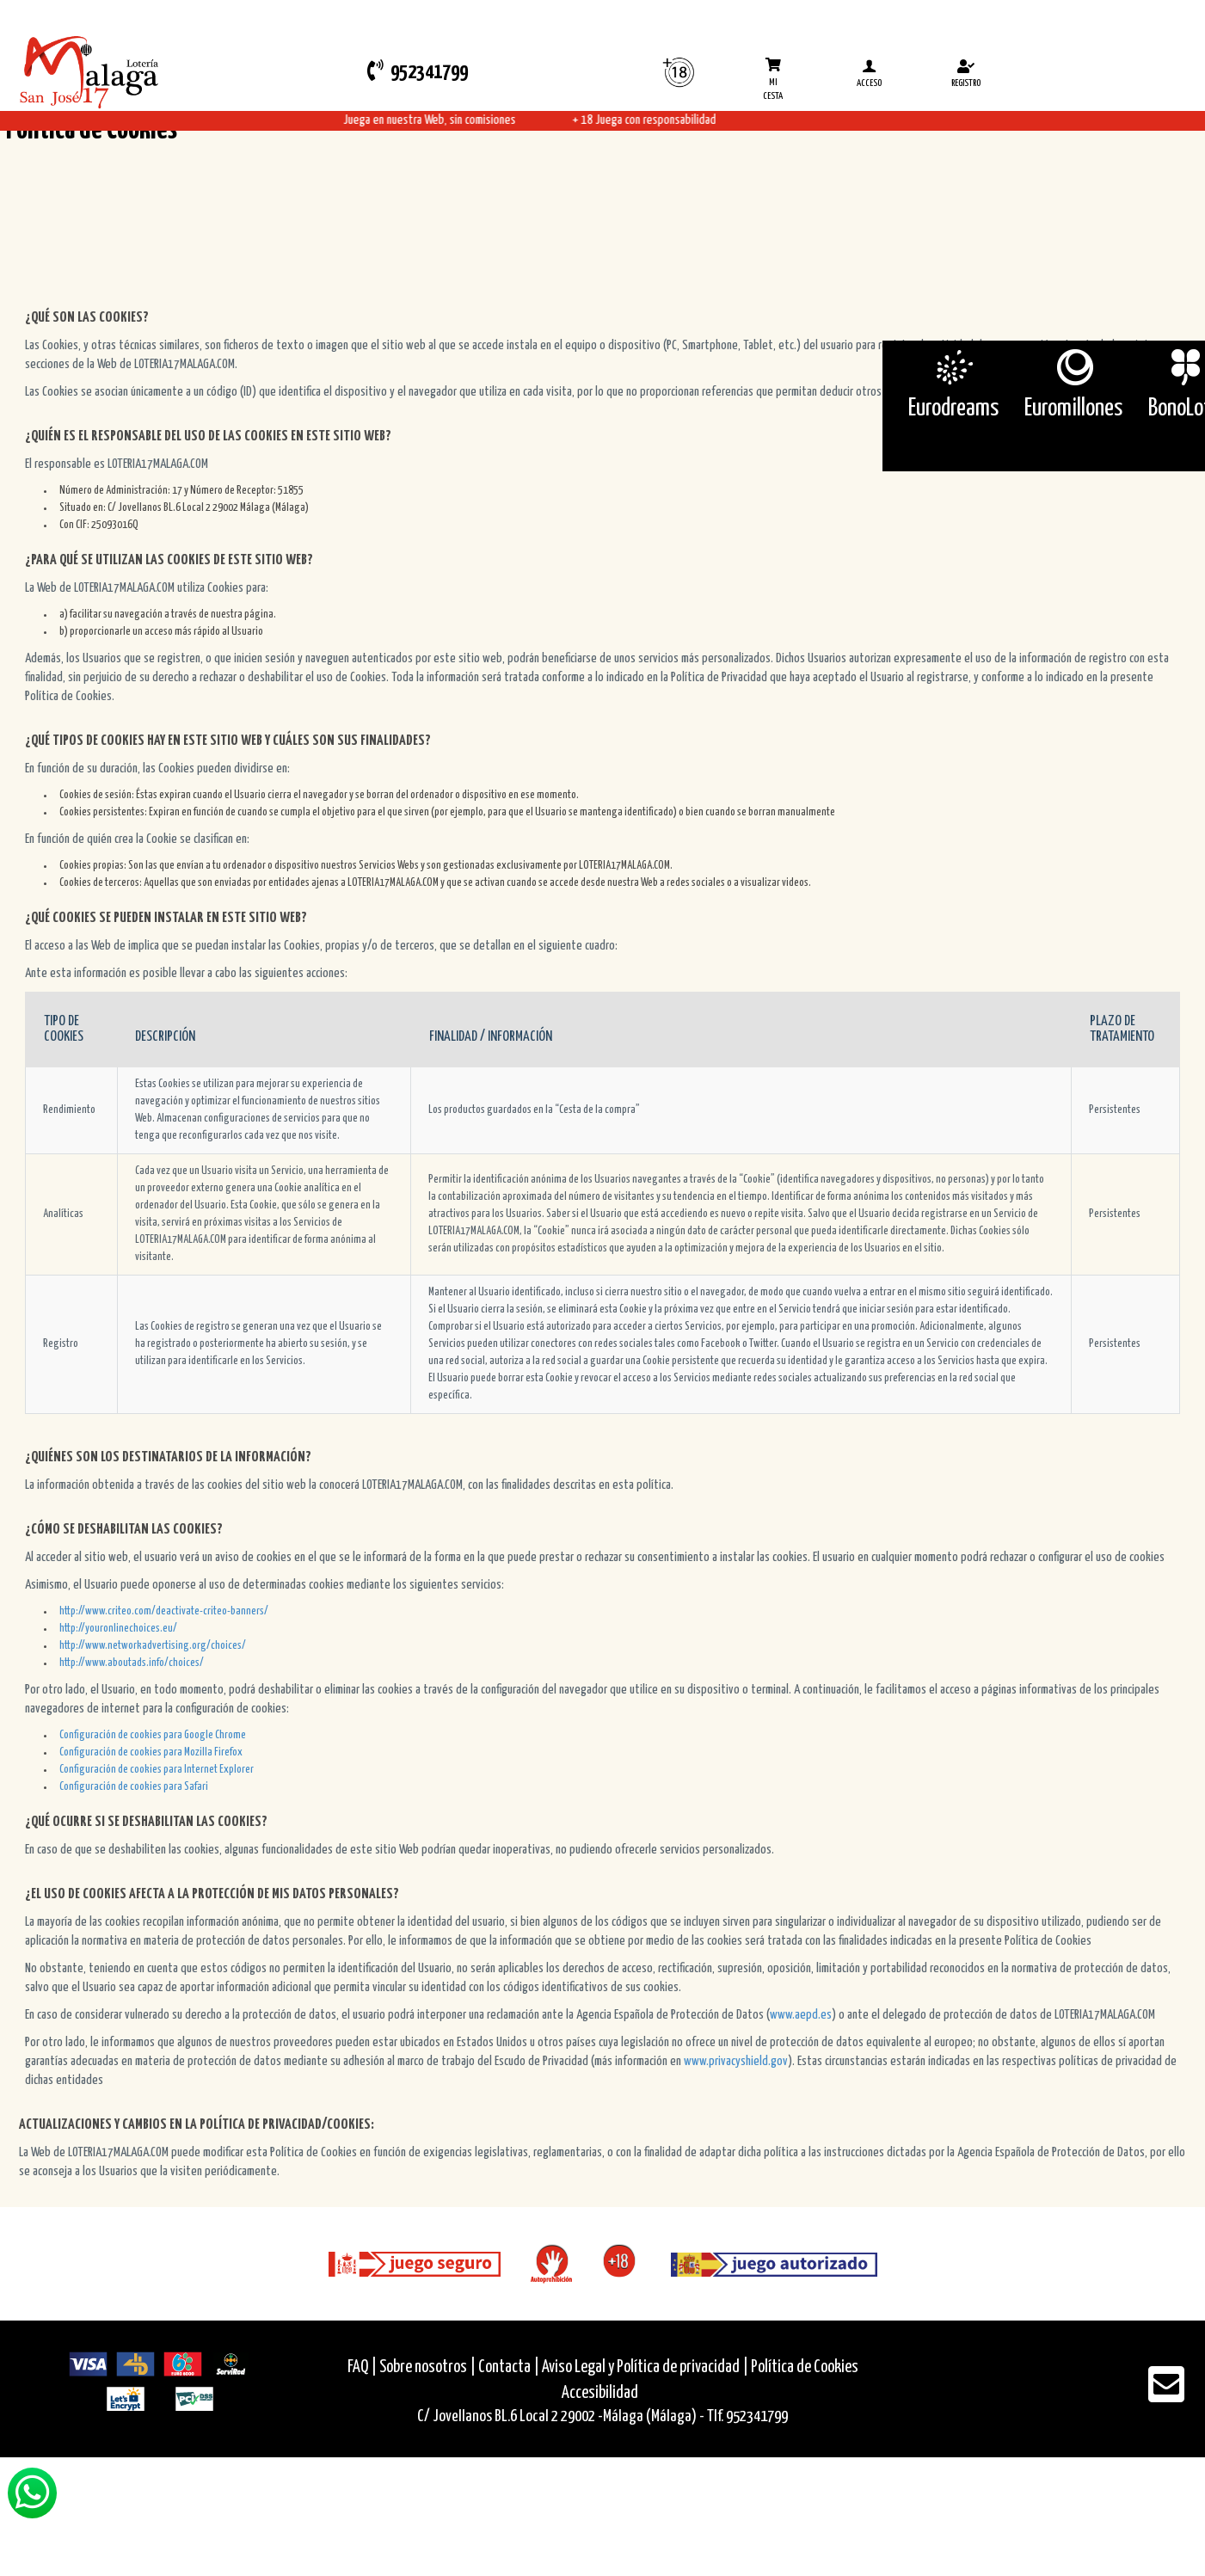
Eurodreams (953, 409)
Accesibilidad (600, 2393)
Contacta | (508, 2367)
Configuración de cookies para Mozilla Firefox (151, 1752)
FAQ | (363, 2367)
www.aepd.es (801, 2014)
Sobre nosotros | (427, 2367)
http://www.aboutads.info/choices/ (131, 1663)
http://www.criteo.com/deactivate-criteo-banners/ (163, 1611)
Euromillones (1073, 409)
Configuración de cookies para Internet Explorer (156, 1769)
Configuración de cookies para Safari (133, 1786)
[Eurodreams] (953, 367)
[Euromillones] (1073, 367)
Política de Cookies (804, 2367)
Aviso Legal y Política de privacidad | (646, 2367)
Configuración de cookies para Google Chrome (152, 1735)
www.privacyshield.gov (736, 2061)
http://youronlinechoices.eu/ (118, 1628)
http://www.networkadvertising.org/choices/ (152, 1645)
